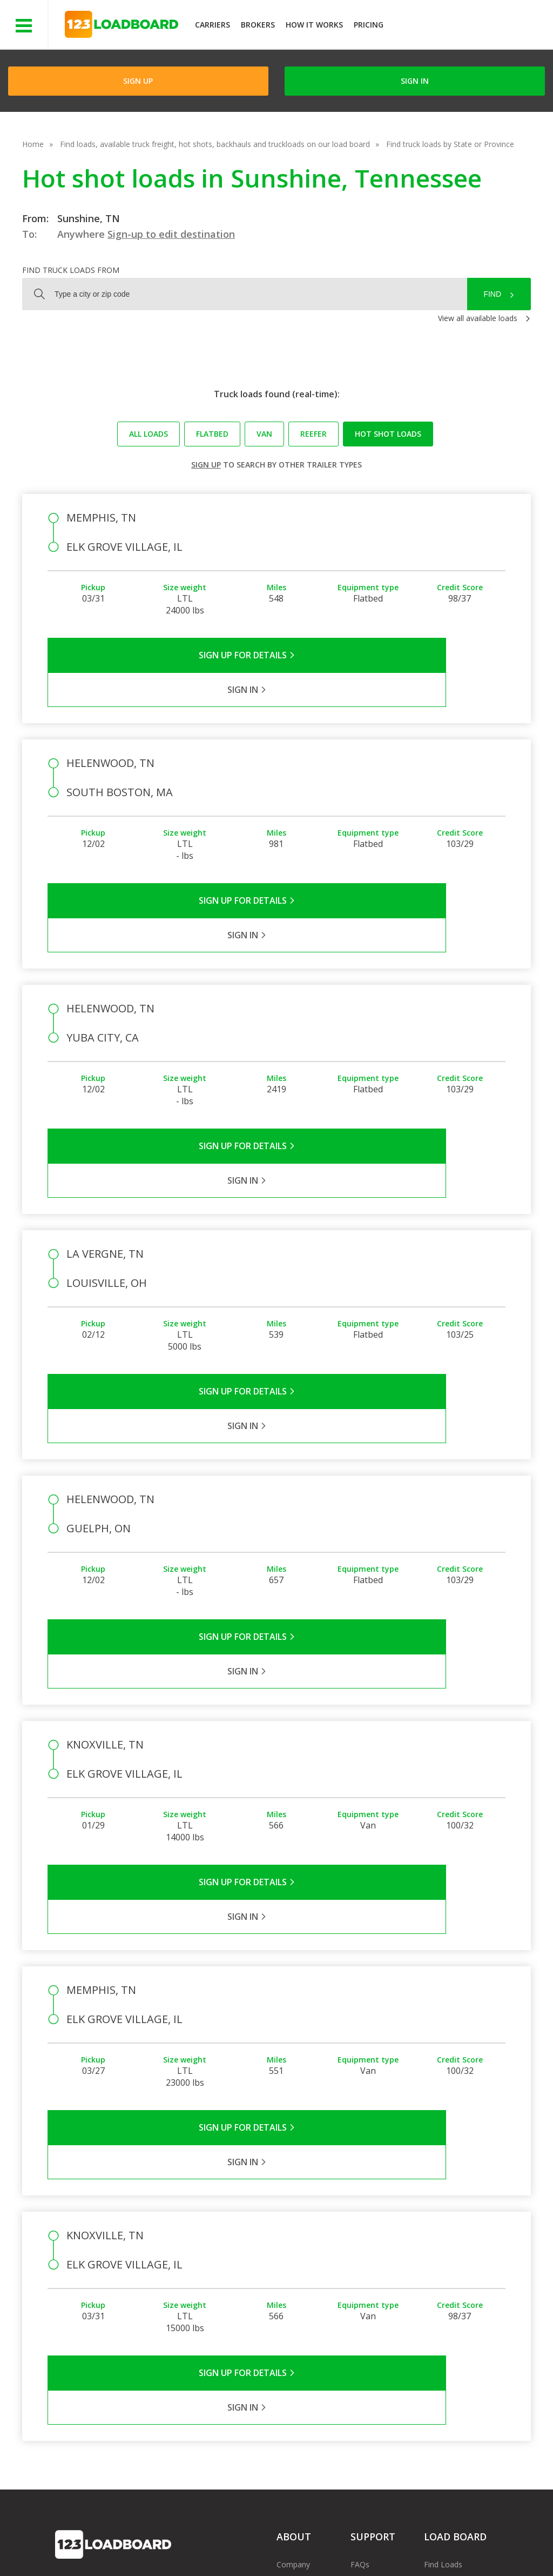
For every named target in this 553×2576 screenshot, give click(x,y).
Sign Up (138, 81)
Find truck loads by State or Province (450, 144)
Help (280, 2543)
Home (33, 144)
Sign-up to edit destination (171, 234)
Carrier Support (376, 2303)
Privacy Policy (157, 2543)
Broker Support (377, 2319)
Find (492, 294)
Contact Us (373, 2543)
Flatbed (212, 434)
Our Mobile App (451, 2319)
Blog (284, 2335)
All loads (148, 434)
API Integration (227, 2543)
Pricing (368, 24)
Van (264, 434)
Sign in (415, 81)
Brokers (258, 24)
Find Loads (443, 2288)
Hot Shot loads (388, 434)
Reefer (313, 434)
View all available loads (477, 318)
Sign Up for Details (162, 655)
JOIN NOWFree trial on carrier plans (469, 26)
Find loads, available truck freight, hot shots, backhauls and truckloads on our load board (215, 144)
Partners (291, 2303)
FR (465, 2543)
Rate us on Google (96, 2553)
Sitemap (427, 2543)
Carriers (212, 24)
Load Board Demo (457, 2335)
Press (286, 2319)
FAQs (359, 2288)
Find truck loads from (70, 270)
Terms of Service (84, 2543)
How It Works (314, 24)
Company (293, 2288)
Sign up (206, 464)
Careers (321, 2543)
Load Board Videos (383, 2335)
